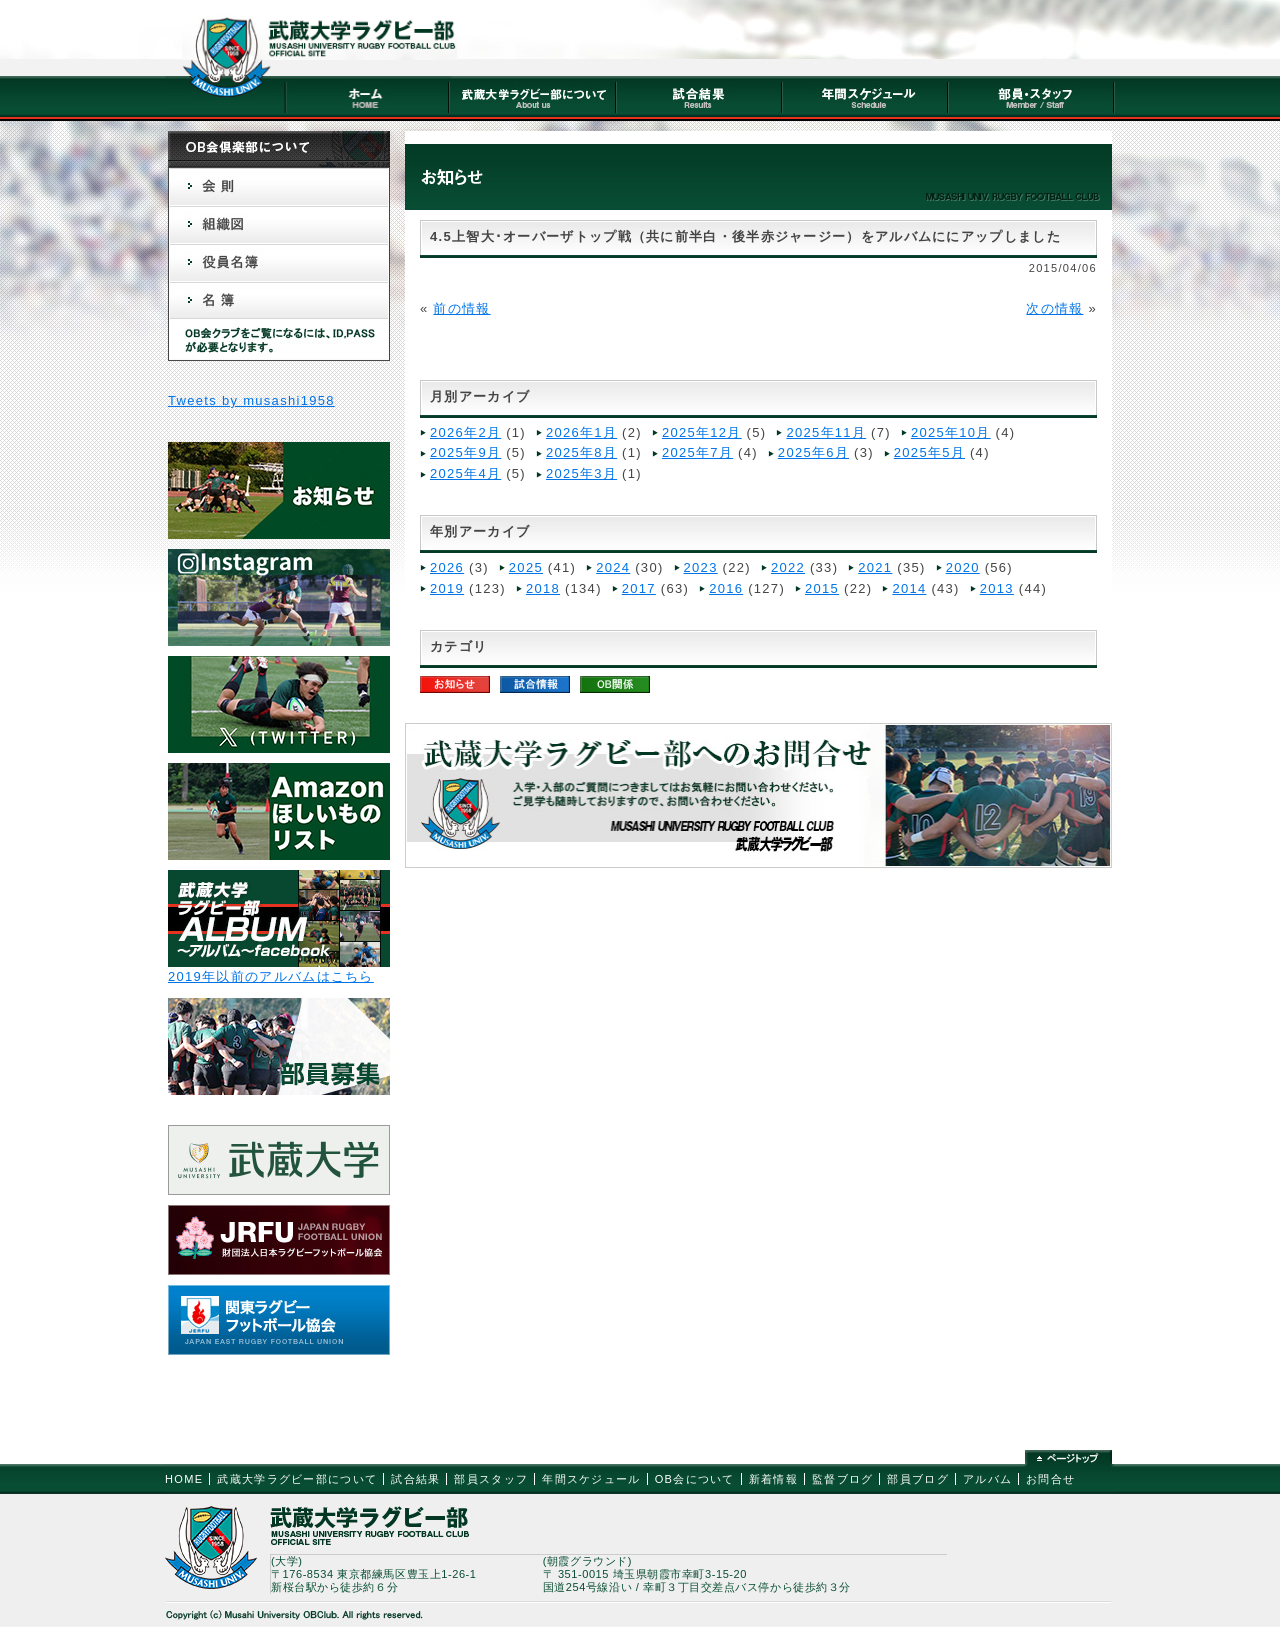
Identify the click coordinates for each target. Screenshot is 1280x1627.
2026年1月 (581, 432)
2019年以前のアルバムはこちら (271, 976)
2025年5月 (929, 452)
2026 (447, 567)
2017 (639, 588)
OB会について (695, 1479)
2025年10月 (951, 432)
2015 (822, 588)
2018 (543, 588)
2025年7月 (697, 452)
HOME (184, 1479)
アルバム (987, 1479)
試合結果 (415, 1479)
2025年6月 (813, 452)
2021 (875, 567)
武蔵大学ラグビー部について (297, 1479)
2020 (963, 567)
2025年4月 (465, 473)
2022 (788, 567)
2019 (447, 588)
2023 (701, 567)
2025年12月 (702, 432)
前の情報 (461, 308)
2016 (726, 588)
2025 (526, 567)
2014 (909, 588)
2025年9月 (465, 452)
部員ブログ (918, 1479)
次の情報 (1054, 308)
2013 (997, 588)
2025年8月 (581, 452)
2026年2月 (465, 432)
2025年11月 (826, 432)
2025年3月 (581, 473)
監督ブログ (843, 1479)
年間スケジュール (591, 1479)
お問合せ (1050, 1479)
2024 (613, 567)
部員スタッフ (491, 1479)
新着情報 (773, 1479)
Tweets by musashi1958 (251, 400)
